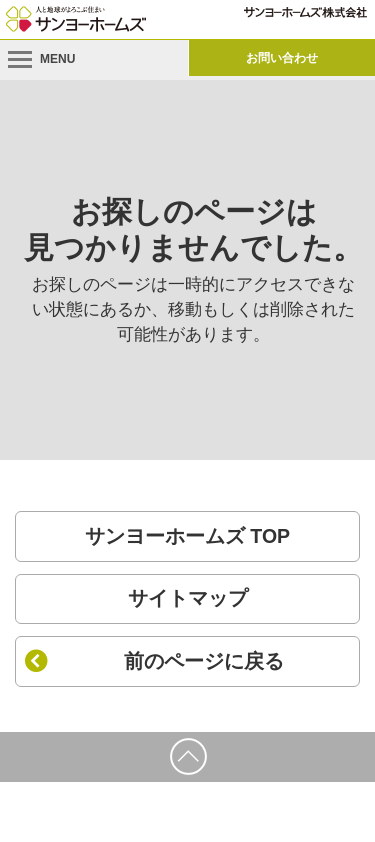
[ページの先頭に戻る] (187, 757)
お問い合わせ (282, 58)
